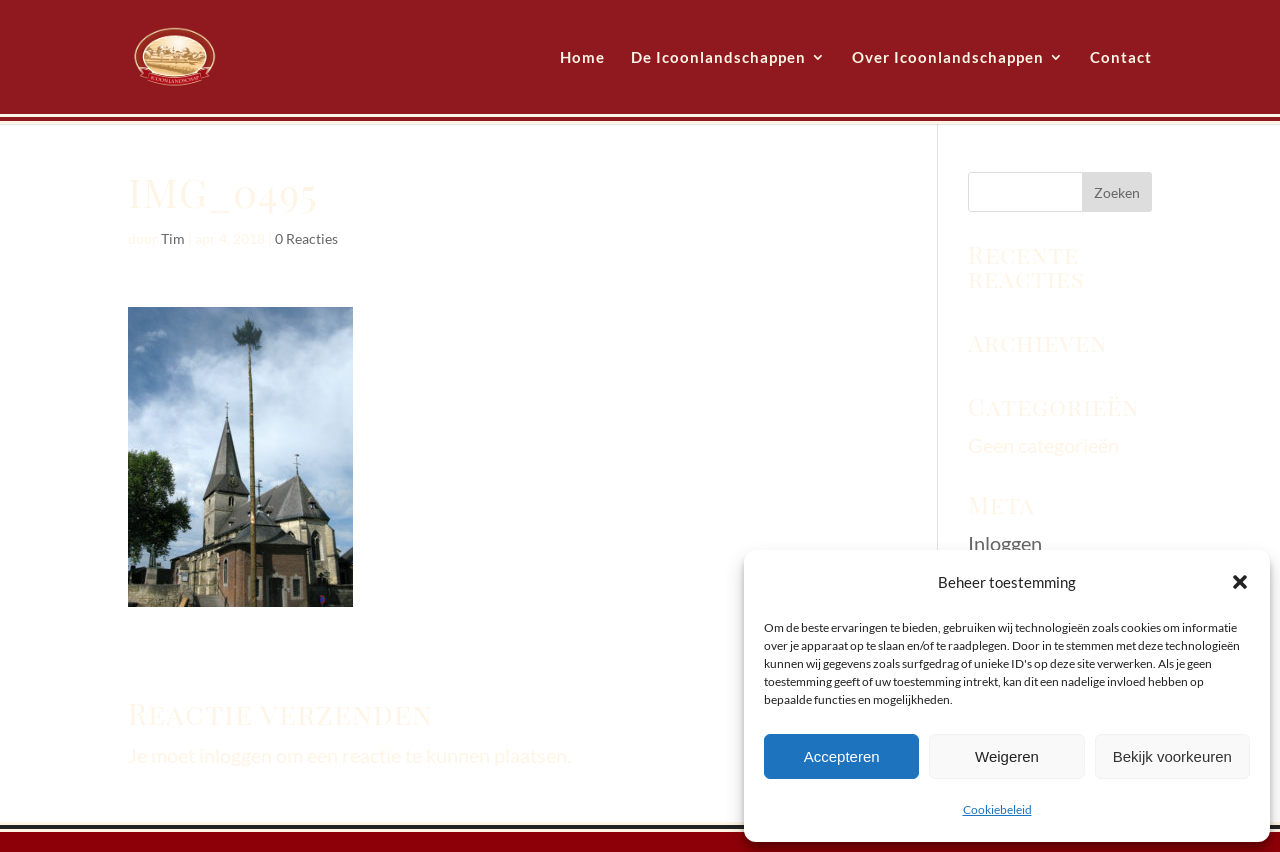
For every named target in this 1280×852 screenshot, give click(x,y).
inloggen (235, 755)
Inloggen (1005, 543)
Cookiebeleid (997, 809)
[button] (1240, 582)
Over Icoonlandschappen (948, 58)
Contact (1121, 58)
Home (582, 58)
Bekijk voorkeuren (1172, 756)
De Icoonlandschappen (718, 58)
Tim (173, 238)
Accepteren (842, 756)
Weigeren (1007, 756)
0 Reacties (306, 238)
